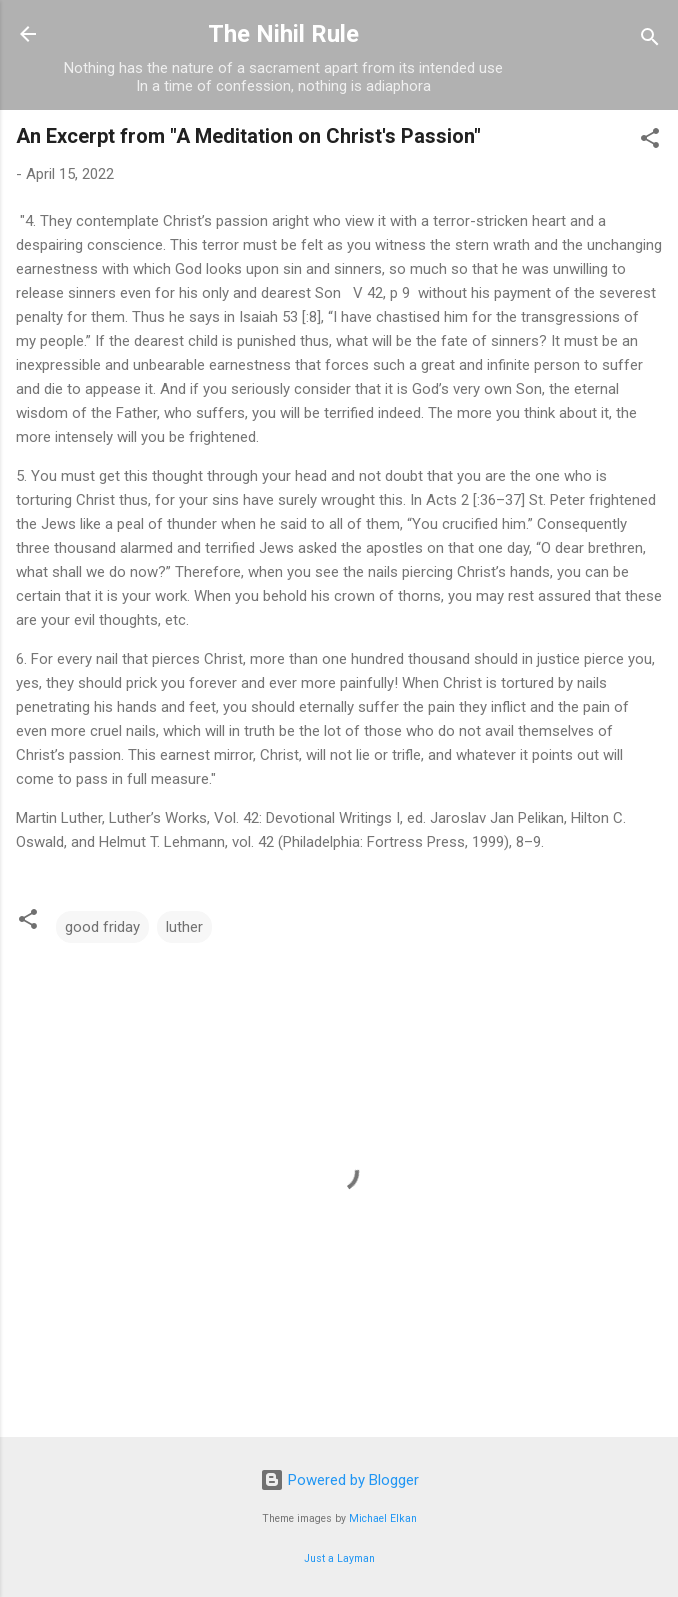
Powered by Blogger (339, 1480)
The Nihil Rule (283, 34)
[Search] (650, 40)
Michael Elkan (383, 1518)
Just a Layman (339, 1558)
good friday (102, 927)
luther (184, 927)
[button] (650, 141)
